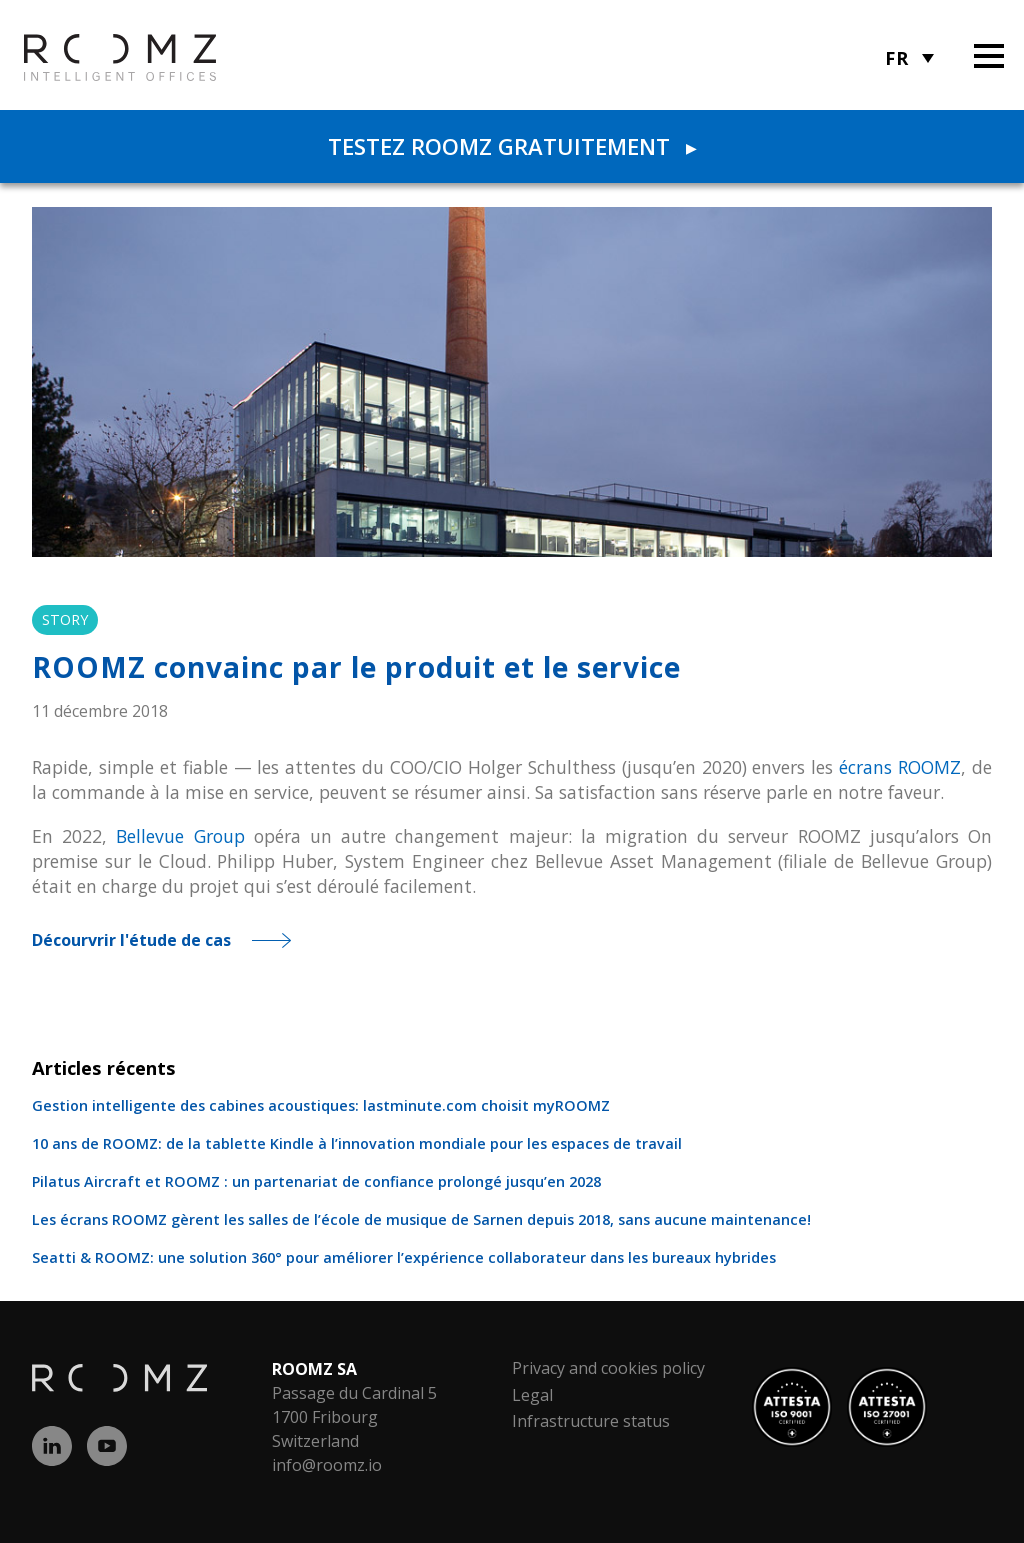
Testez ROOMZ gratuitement (512, 146)
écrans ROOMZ (900, 767)
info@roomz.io (327, 1465)
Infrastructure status (591, 1421)
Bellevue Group (180, 836)
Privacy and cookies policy (608, 1368)
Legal (532, 1395)
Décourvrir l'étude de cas (131, 940)
